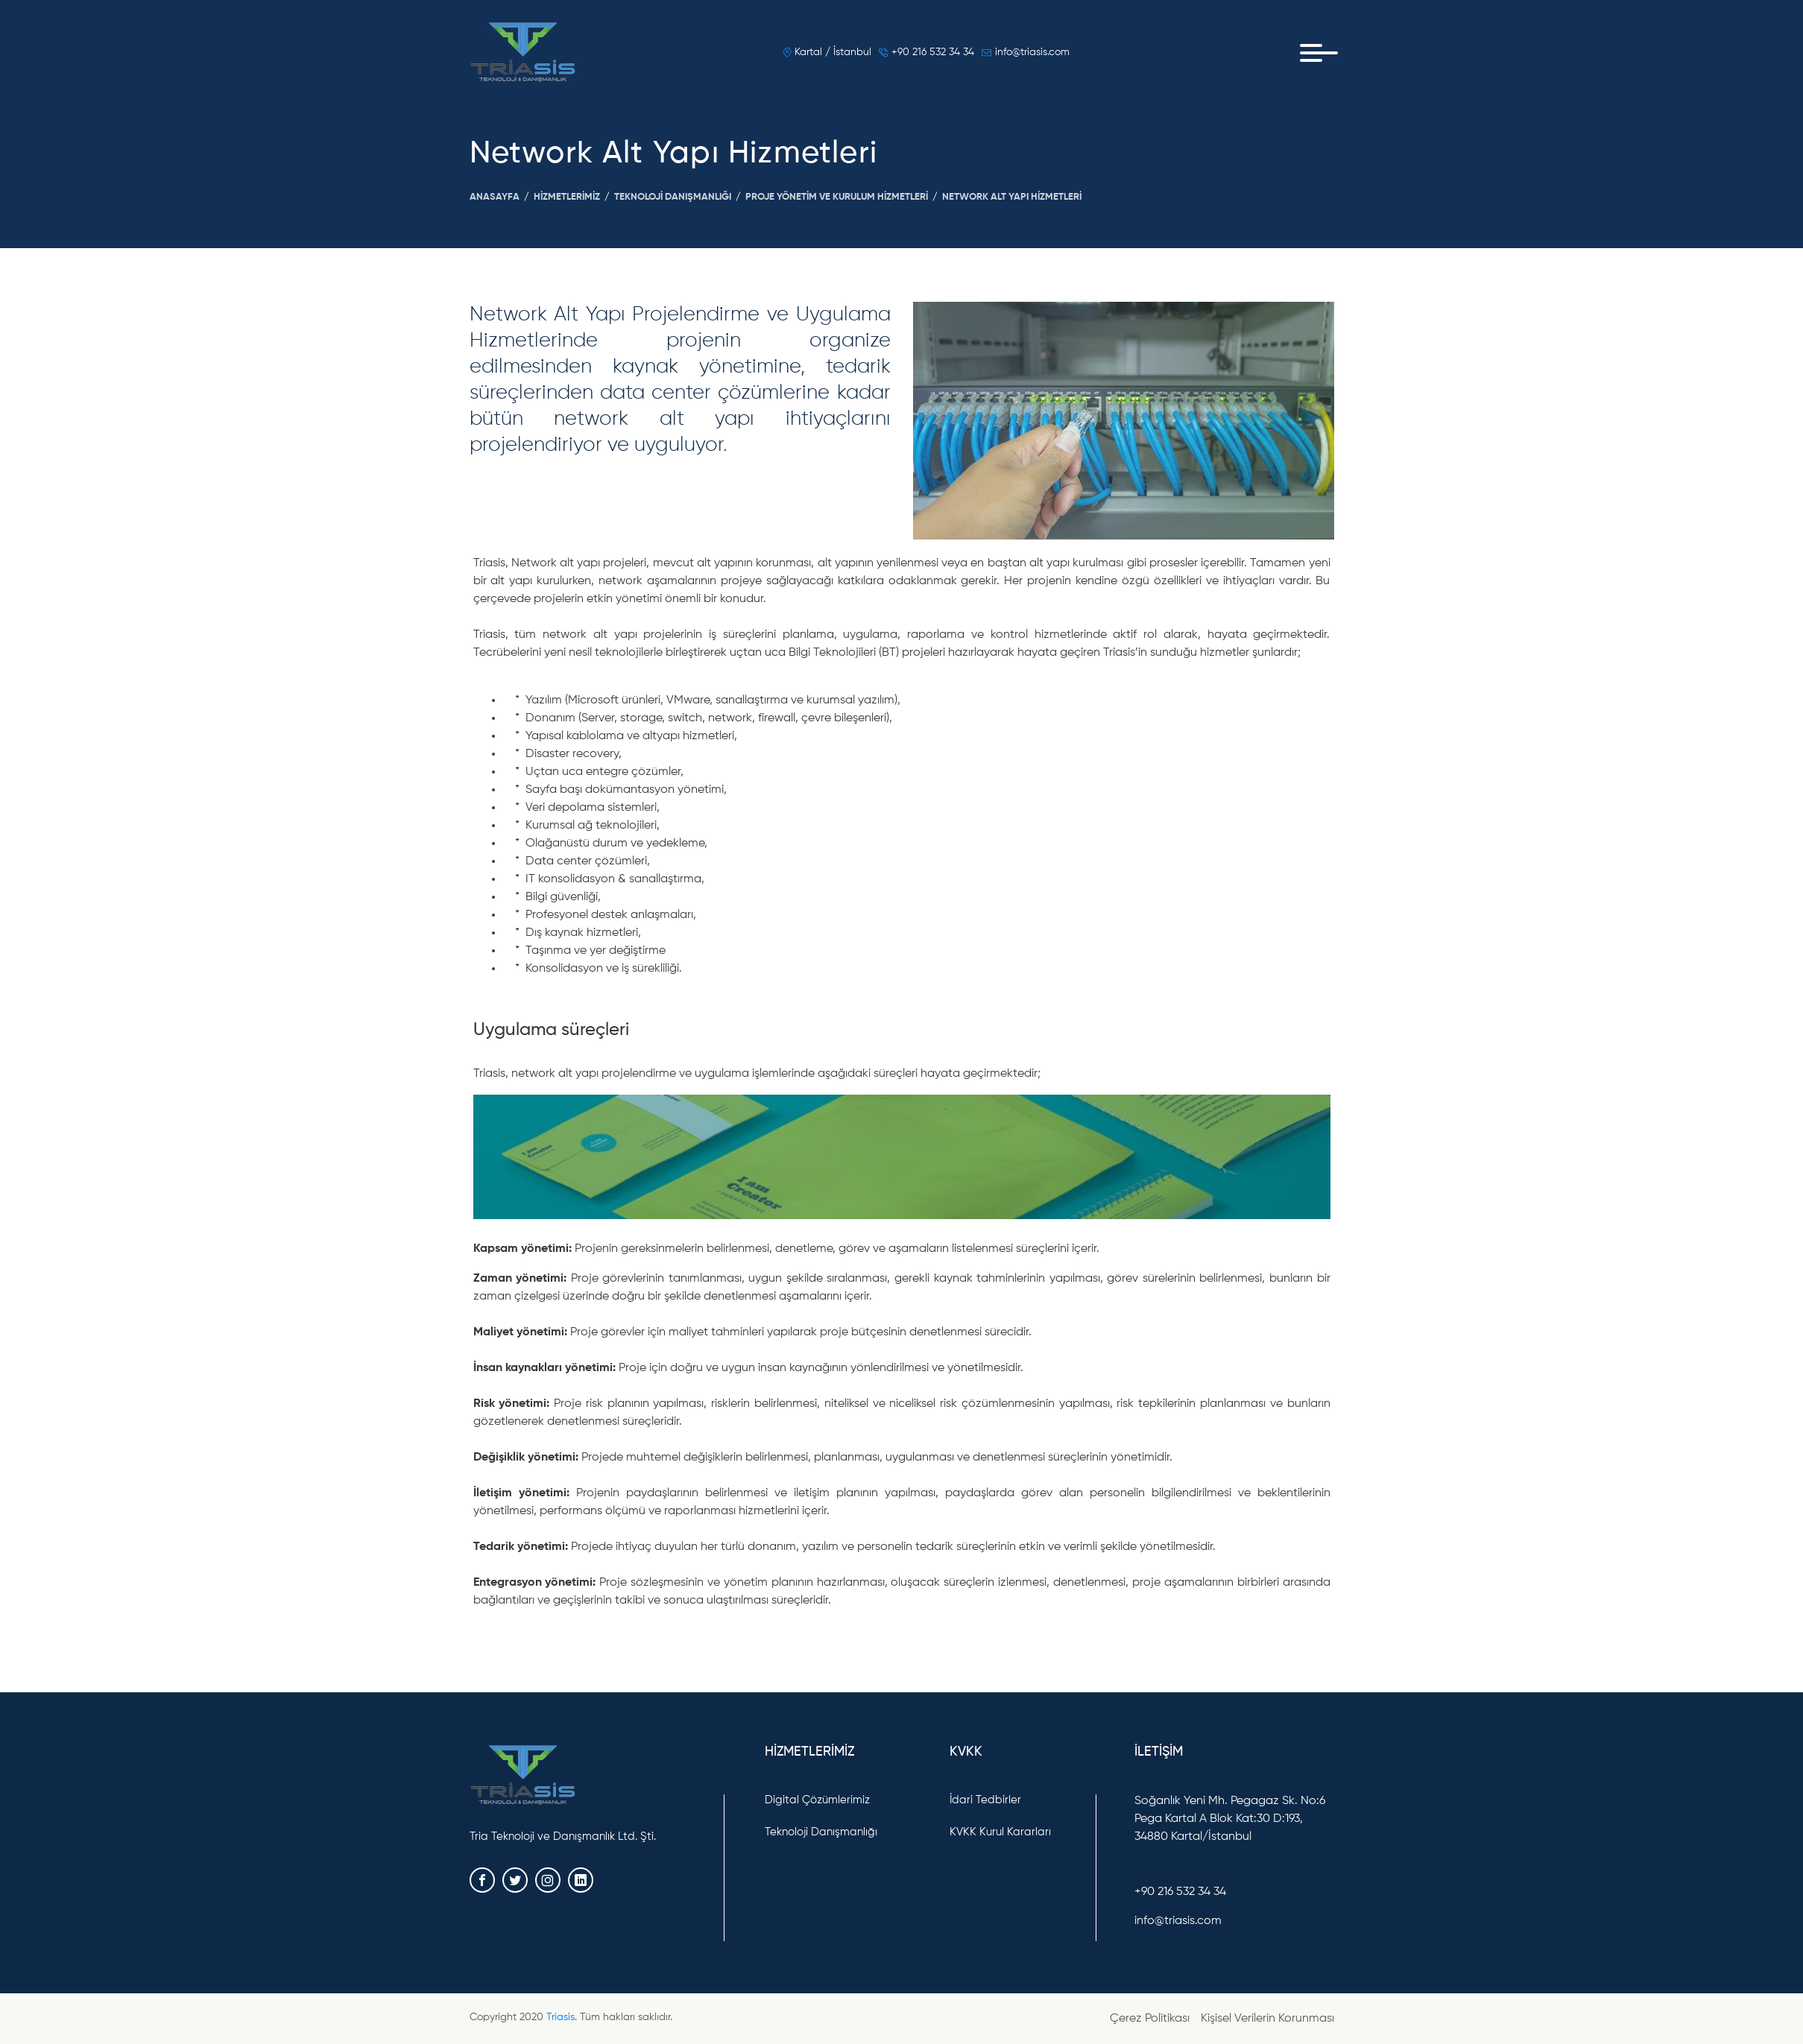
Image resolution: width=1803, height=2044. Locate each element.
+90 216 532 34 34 (926, 52)
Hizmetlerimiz (567, 197)
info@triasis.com (1026, 52)
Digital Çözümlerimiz (817, 1800)
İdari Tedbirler (985, 1800)
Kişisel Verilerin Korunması (1267, 2019)
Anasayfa (495, 197)
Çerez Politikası (1150, 2019)
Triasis (560, 2017)
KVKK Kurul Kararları (1000, 1832)
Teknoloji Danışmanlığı (672, 197)
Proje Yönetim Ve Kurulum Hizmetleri (836, 197)
